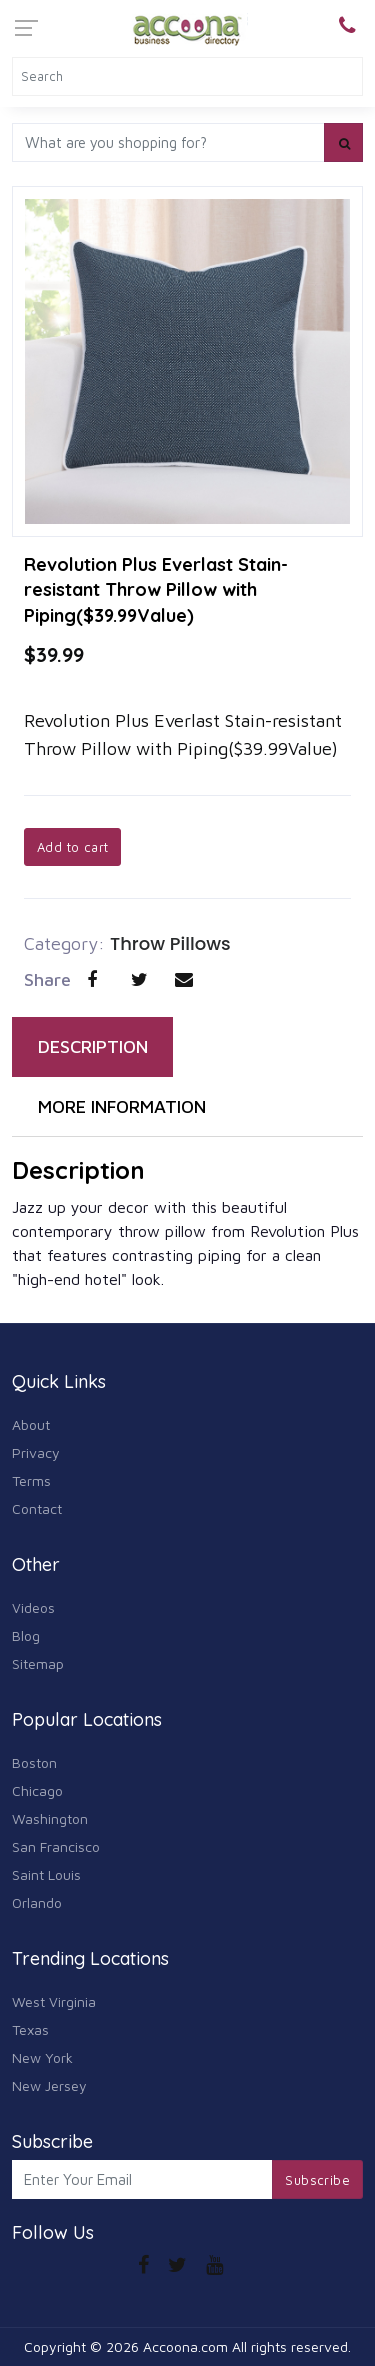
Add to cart (72, 847)
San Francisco (56, 1846)
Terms (31, 1480)
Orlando (37, 1902)
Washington (50, 1818)
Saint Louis (46, 1874)
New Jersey (49, 2085)
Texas (30, 2029)
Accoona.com (185, 2346)
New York (42, 2057)
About (31, 1424)
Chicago (37, 1790)
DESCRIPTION (93, 1046)
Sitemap (38, 1663)
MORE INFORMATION (122, 1106)
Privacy (36, 1452)
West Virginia (54, 2001)
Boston (34, 1762)
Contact (37, 1508)
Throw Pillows (170, 943)
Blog (26, 1635)
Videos (33, 1607)
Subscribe (317, 2180)
